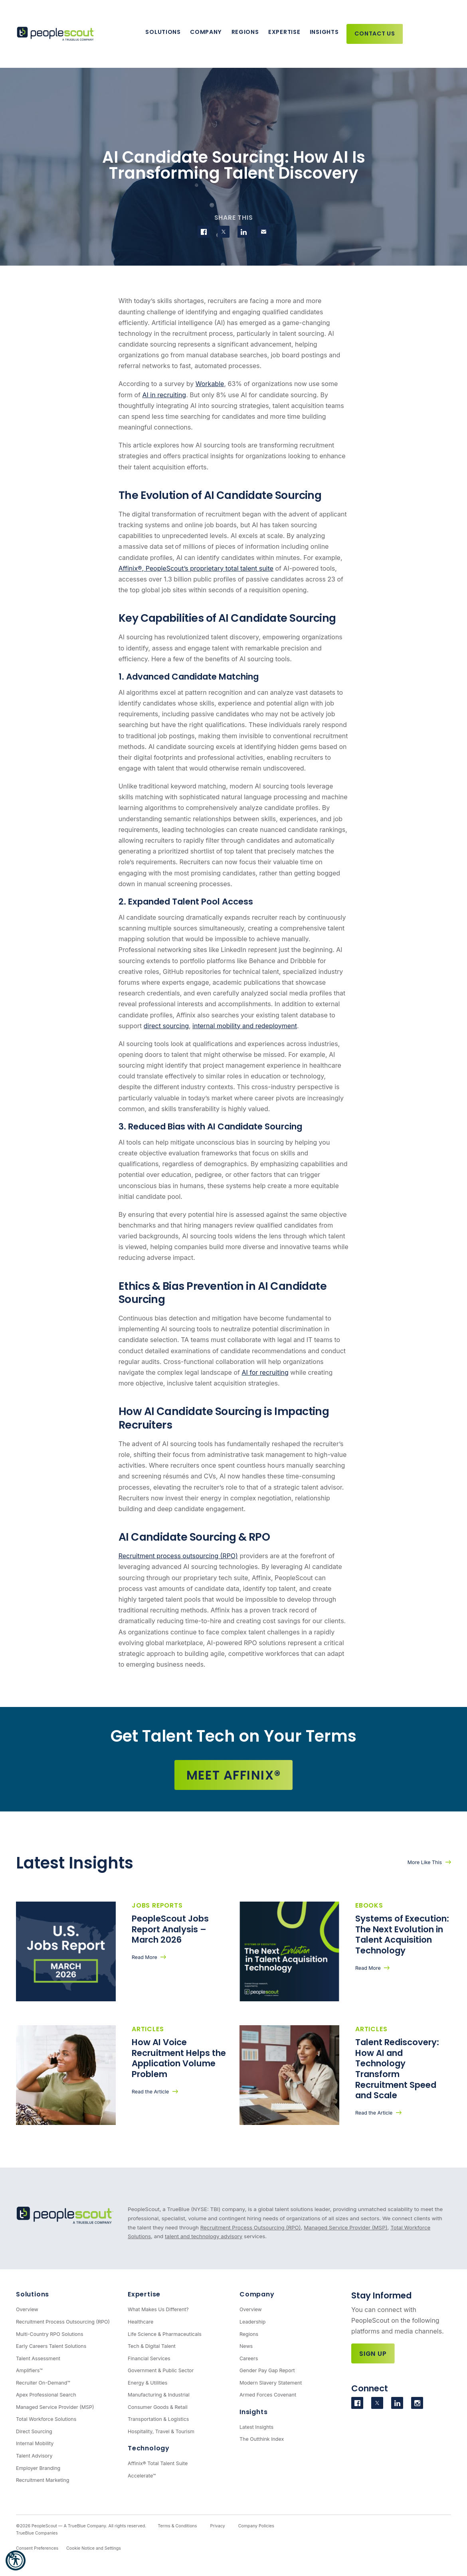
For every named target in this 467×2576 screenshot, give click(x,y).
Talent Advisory (34, 2456)
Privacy (217, 2526)
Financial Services (149, 2358)
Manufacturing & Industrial (159, 2395)
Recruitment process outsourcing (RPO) (178, 1556)
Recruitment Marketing (42, 2480)
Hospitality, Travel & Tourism (161, 2431)
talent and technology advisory (203, 2236)
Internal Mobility (34, 2443)
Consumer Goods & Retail (158, 2407)
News (246, 2346)
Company (206, 32)
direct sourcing (166, 1026)
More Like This (425, 1862)
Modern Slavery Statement (270, 2383)
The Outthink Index (261, 2439)
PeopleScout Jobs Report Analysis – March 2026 (170, 1929)
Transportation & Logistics (158, 2419)
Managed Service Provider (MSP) (345, 2227)
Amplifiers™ (29, 2370)
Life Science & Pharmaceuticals (165, 2334)
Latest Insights (256, 2427)
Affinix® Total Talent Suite (158, 2463)
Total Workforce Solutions (46, 2419)
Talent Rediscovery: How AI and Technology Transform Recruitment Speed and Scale (397, 2068)
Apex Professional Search (46, 2395)
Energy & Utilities (147, 2383)
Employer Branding (38, 2468)
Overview (27, 2309)
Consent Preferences (37, 2548)
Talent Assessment (38, 2358)
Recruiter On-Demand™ (43, 2383)
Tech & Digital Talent (152, 2346)
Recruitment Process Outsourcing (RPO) (250, 2227)
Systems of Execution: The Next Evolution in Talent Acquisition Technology (402, 1934)
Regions (245, 32)
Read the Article (150, 2092)
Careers (248, 2358)
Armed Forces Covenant (267, 2395)
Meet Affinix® (233, 1775)
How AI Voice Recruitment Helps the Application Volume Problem (179, 2058)
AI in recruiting (164, 395)
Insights (324, 32)
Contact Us (374, 33)
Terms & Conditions (177, 2526)
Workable (210, 384)
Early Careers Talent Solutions (51, 2346)
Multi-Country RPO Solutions (49, 2334)
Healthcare (140, 2322)
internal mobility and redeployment (244, 1026)
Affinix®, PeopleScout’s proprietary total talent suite (196, 568)
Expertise (284, 32)
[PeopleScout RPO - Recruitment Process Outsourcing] (56, 34)
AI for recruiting (264, 1372)
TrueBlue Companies (37, 2533)
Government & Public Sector (161, 2370)
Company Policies (256, 2526)
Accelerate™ (142, 2476)
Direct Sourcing (34, 2431)
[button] (16, 2560)
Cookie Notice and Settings (93, 2548)
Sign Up (373, 2353)
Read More (144, 1957)
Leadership (252, 2322)
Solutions (162, 32)
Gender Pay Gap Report (267, 2370)
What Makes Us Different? (158, 2309)
